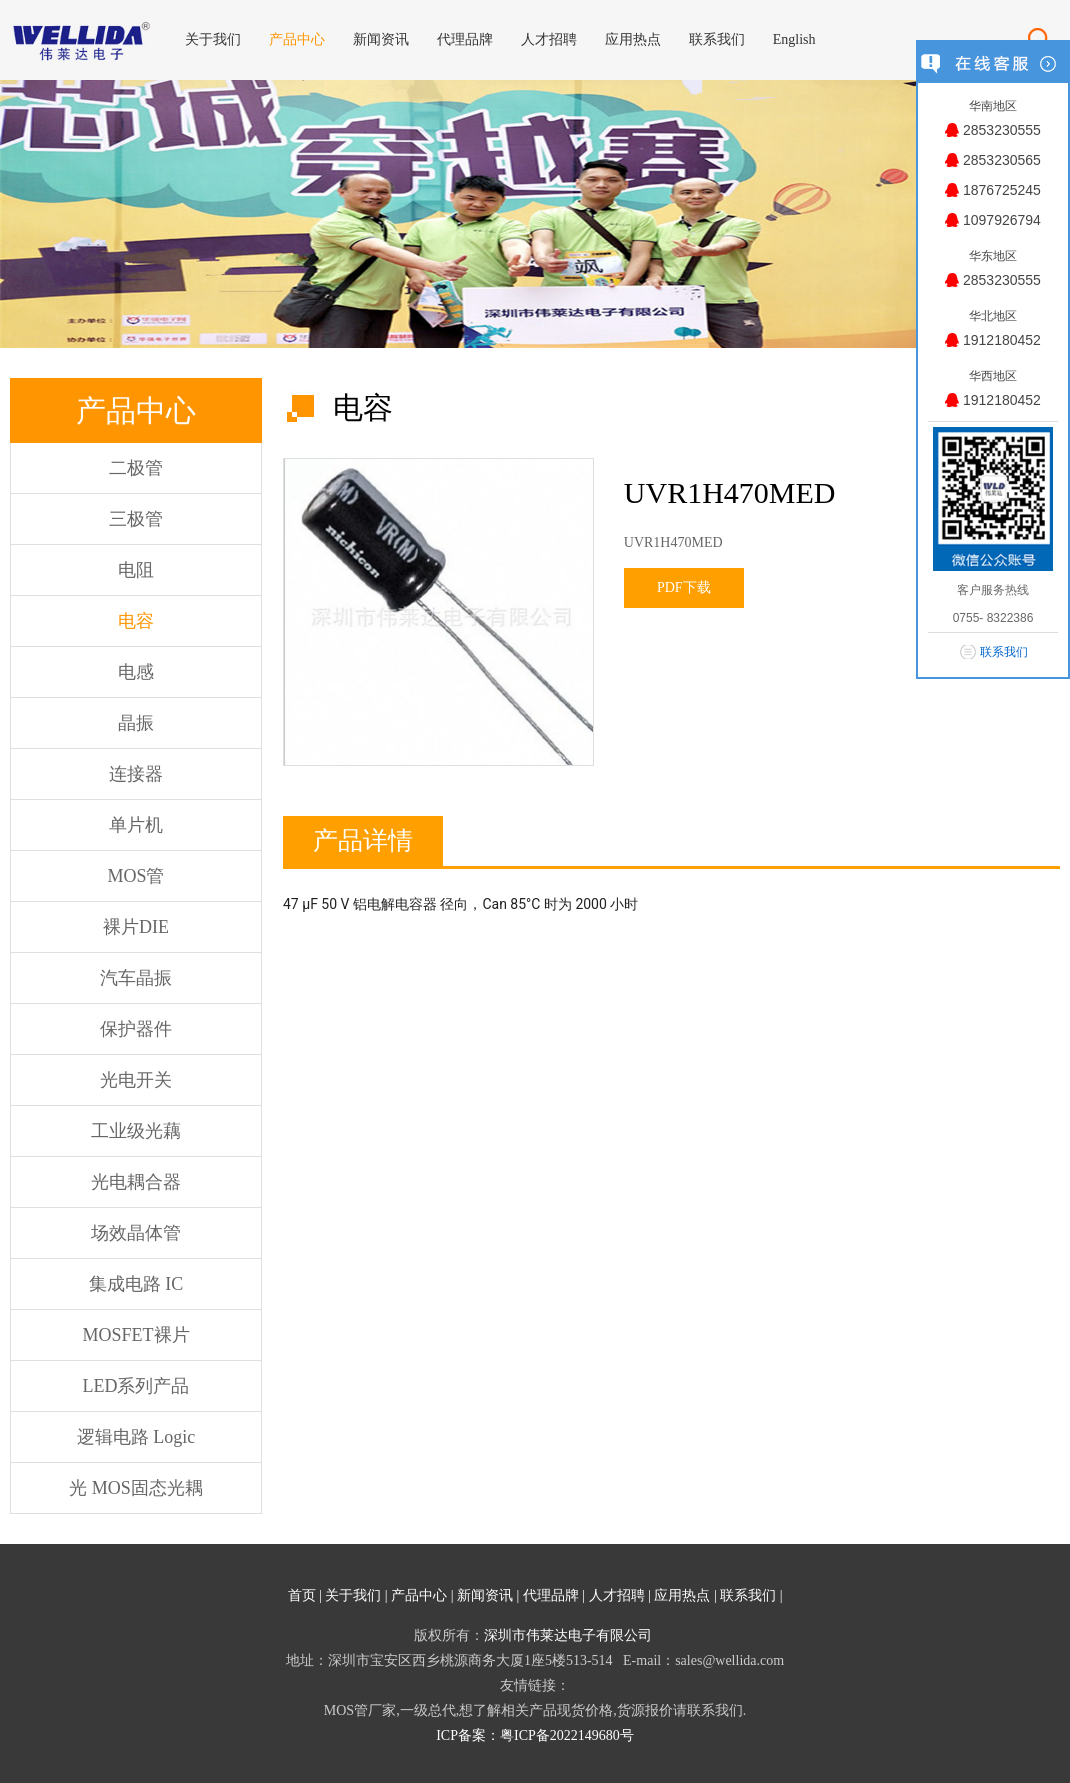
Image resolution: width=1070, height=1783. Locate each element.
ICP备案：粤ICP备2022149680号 (535, 1735)
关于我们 (353, 1595)
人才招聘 (617, 1595)
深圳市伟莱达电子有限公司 (568, 1635)
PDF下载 (684, 587)
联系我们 (748, 1595)
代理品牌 (551, 1595)
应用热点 (682, 1595)
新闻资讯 (485, 1595)
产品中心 (419, 1595)
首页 (302, 1595)
